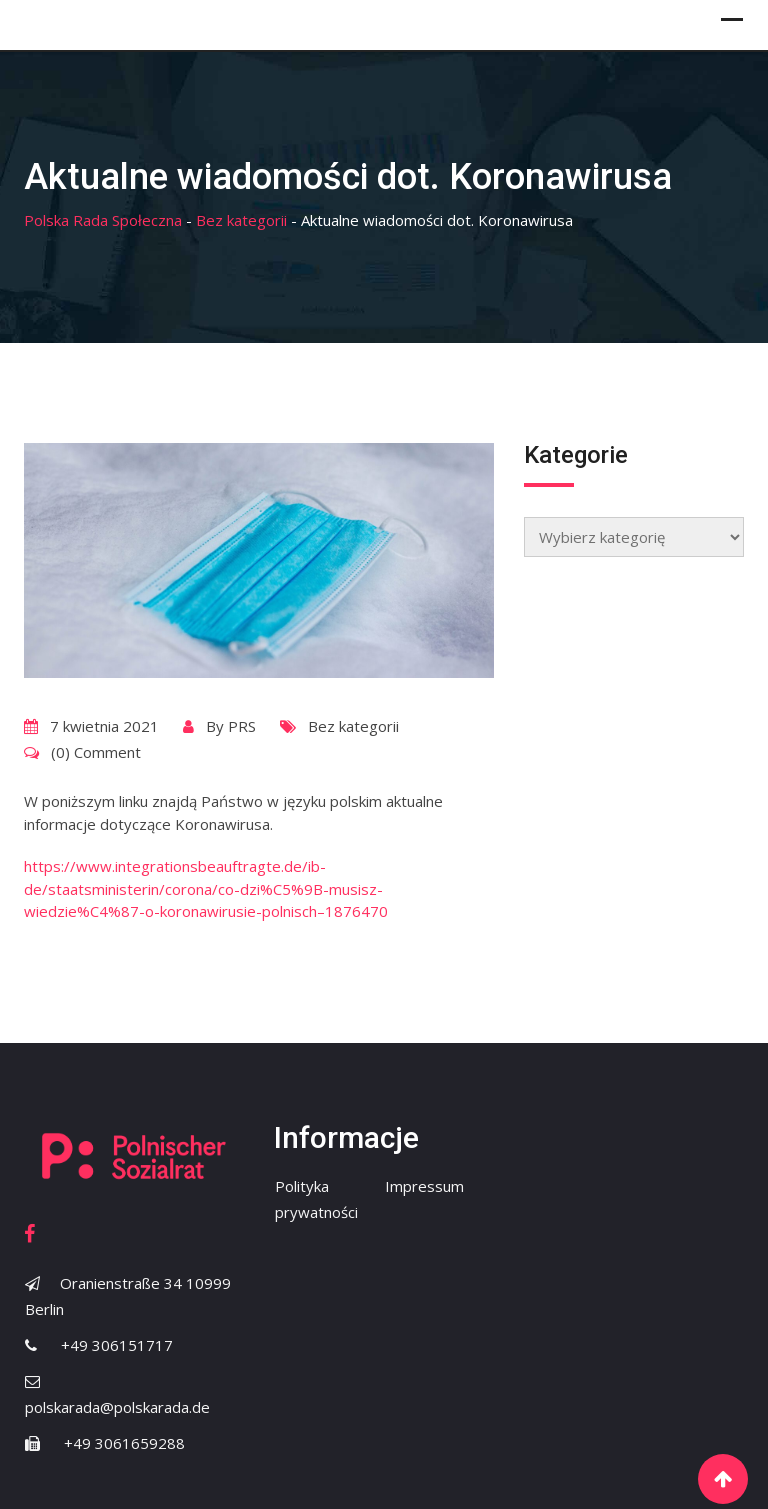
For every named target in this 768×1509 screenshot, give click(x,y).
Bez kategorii (353, 726)
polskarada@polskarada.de (117, 1407)
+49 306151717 (117, 1345)
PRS (242, 726)
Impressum (424, 1186)
